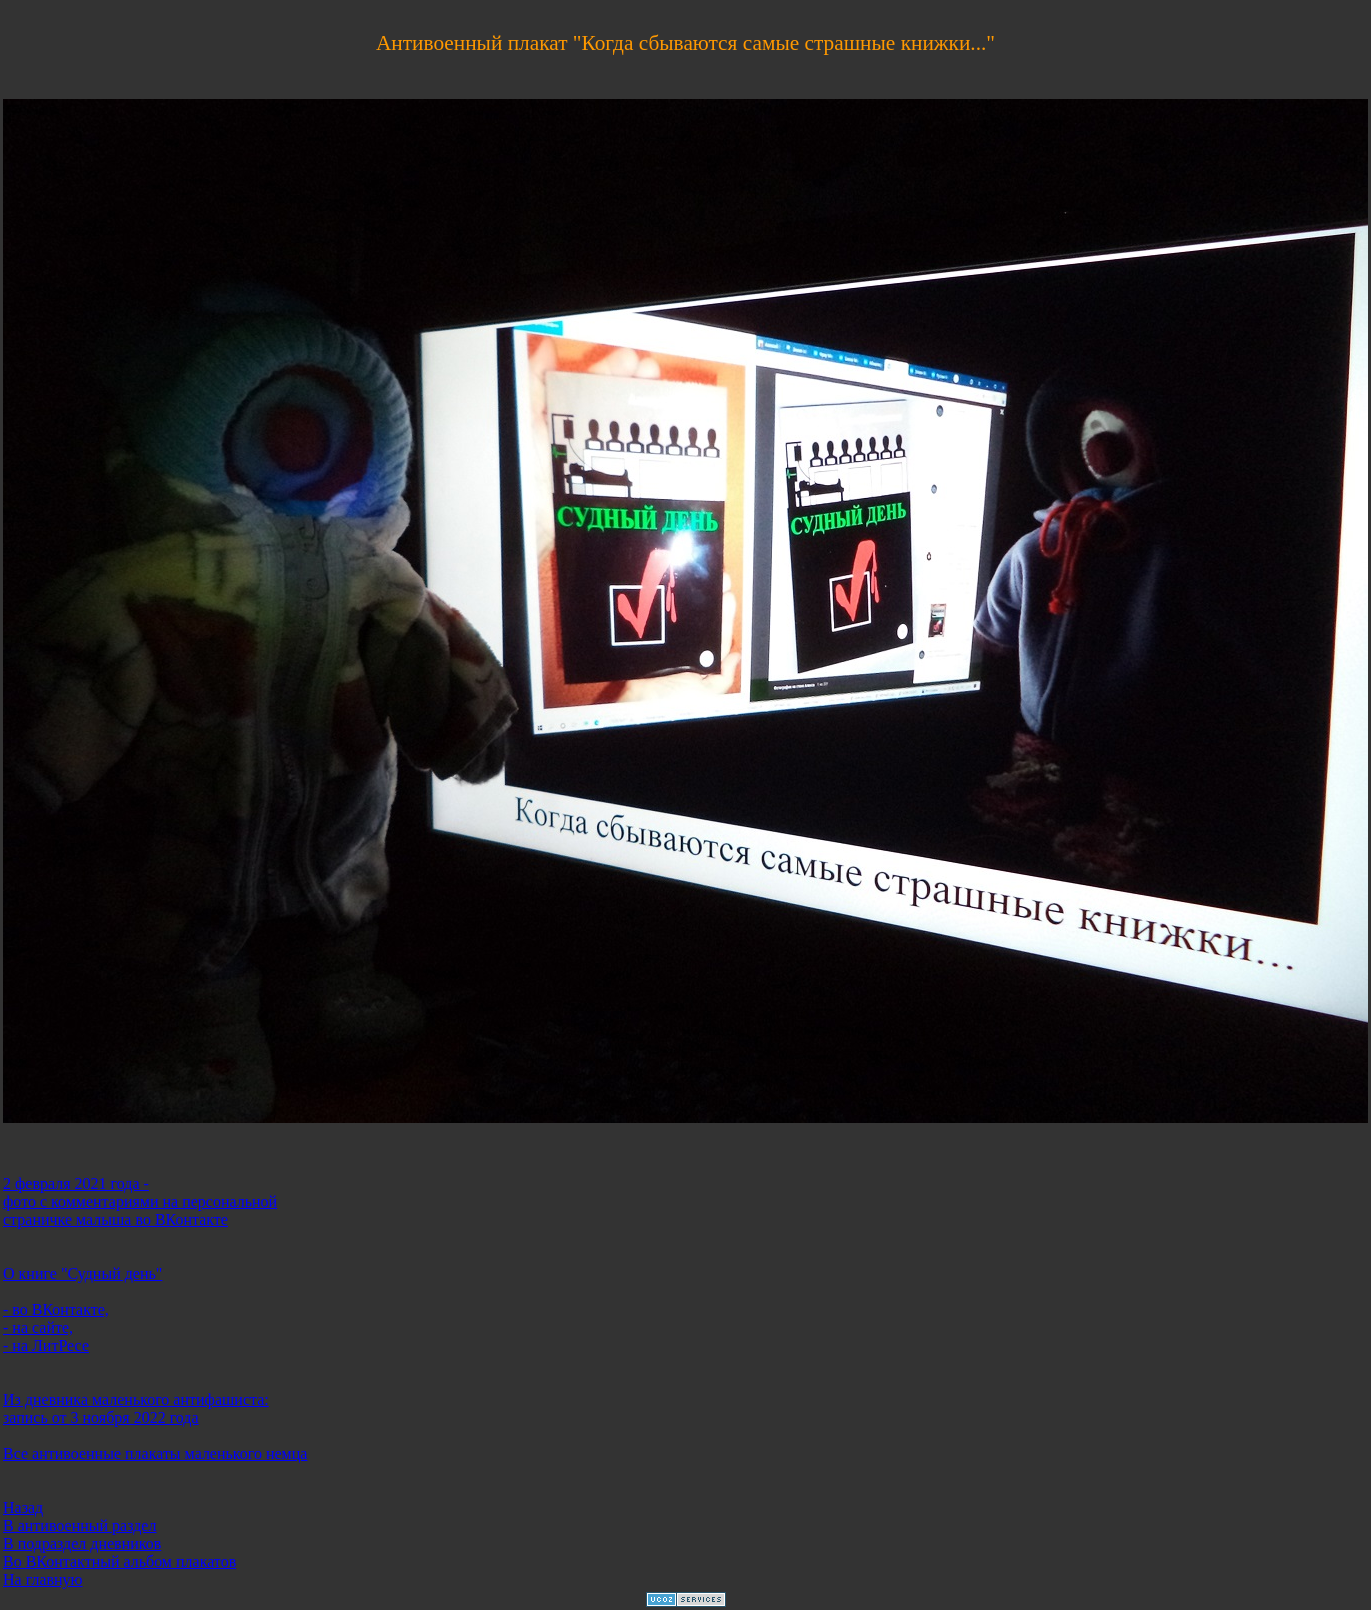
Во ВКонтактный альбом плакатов (119, 1561)
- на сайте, (38, 1327)
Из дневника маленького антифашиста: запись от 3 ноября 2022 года (136, 1408)
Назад (23, 1507)
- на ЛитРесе (46, 1345)
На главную (43, 1579)
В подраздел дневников (82, 1543)
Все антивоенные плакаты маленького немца (155, 1453)
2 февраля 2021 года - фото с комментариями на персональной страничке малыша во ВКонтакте (140, 1201)
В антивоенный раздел (79, 1525)
